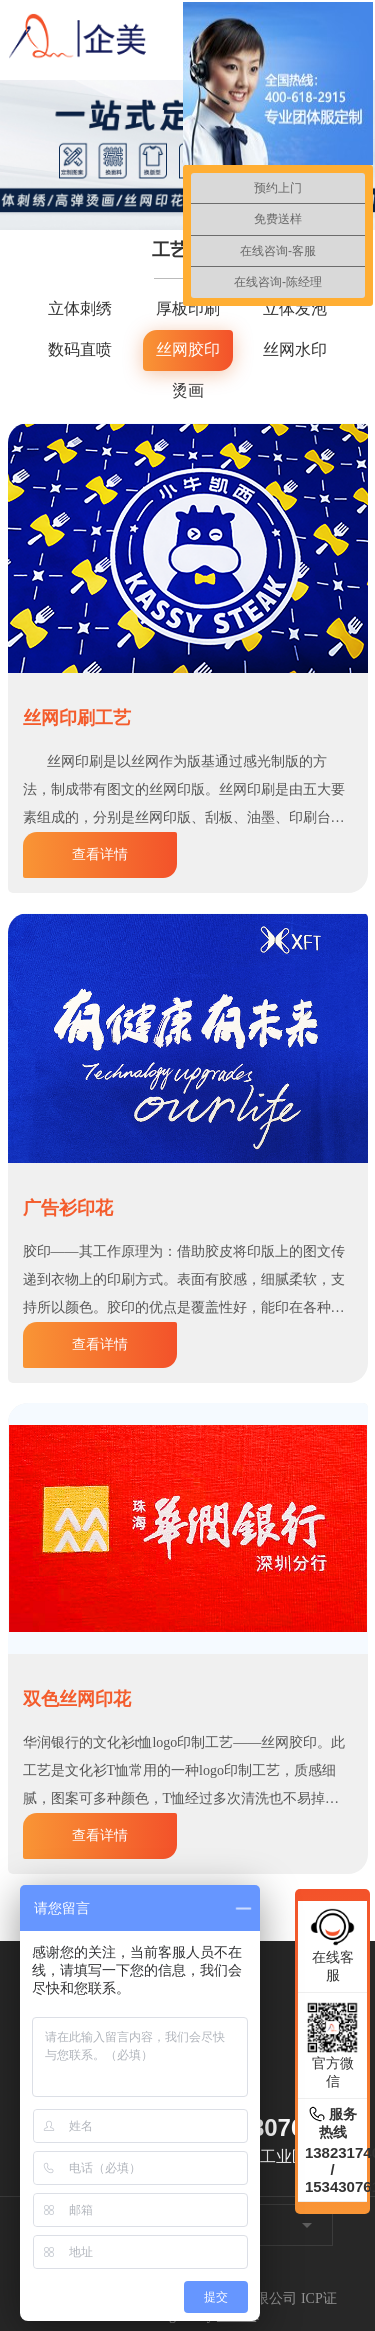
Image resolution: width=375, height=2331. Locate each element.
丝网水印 (295, 349)
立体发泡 (295, 308)
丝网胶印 (188, 349)
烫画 (188, 390)
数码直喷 (80, 349)
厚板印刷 (188, 308)
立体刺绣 (80, 308)
